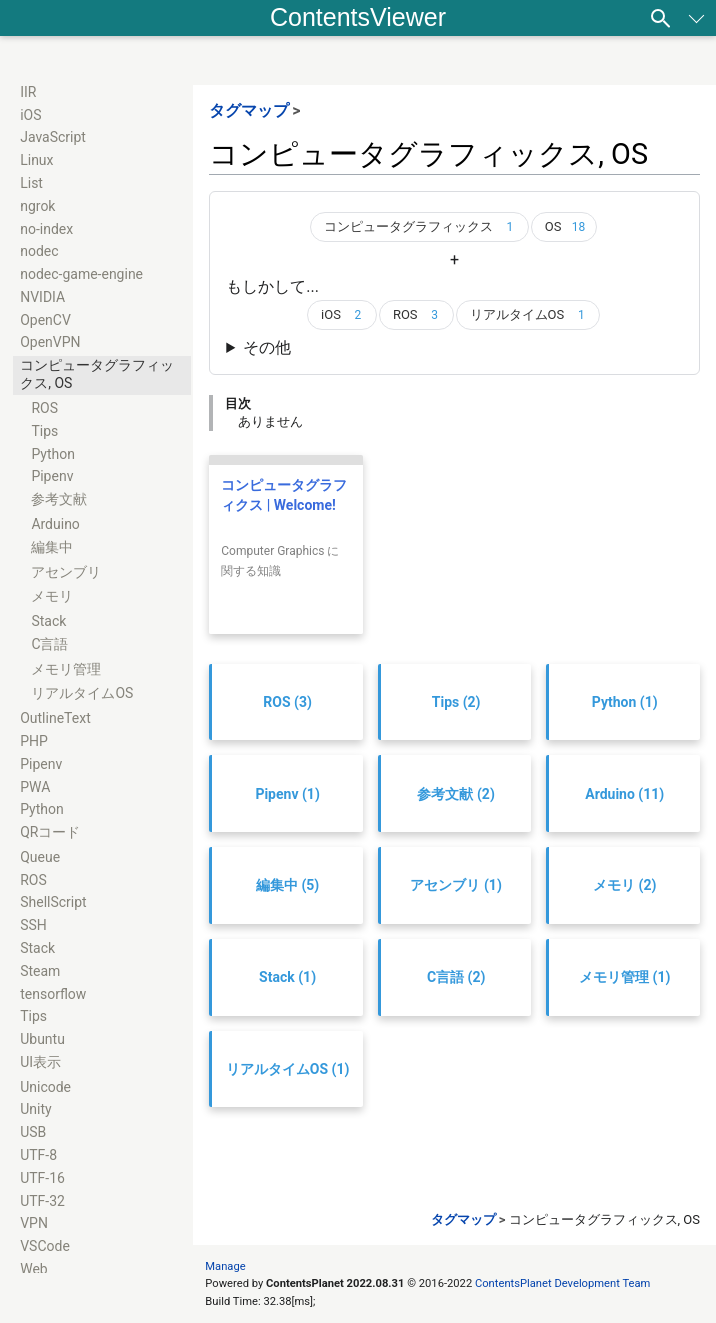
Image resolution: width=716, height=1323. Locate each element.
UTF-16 (42, 1178)
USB (33, 1132)
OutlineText (55, 718)
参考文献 (59, 499)
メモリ (52, 596)
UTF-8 (38, 1155)
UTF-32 (42, 1201)
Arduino (55, 524)
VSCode (45, 1246)
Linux (36, 160)
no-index (46, 229)
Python (53, 454)
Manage (225, 1266)
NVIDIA (42, 297)
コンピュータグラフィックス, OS (97, 374)
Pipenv (52, 476)
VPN (34, 1223)
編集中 (52, 547)
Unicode (45, 1087)
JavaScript (53, 137)
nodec (39, 251)
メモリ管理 (66, 669)
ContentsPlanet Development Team (562, 1283)
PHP (34, 741)
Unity (35, 1109)
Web (34, 1269)
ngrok (37, 206)
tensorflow (53, 994)
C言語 (49, 644)
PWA (35, 787)
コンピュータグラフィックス (422, 227)
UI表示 (40, 1062)
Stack (48, 621)
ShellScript (53, 902)
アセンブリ (66, 572)
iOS (30, 115)
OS (567, 227)
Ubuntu (42, 1039)
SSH (33, 925)
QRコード (50, 832)
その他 (267, 347)
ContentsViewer (358, 17)
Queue (40, 857)
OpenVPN (50, 342)
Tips (44, 431)
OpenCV (45, 320)
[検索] (661, 18)
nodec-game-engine (81, 274)
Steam (40, 971)
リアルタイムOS (82, 693)
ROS (44, 408)
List (31, 183)
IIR (28, 92)
